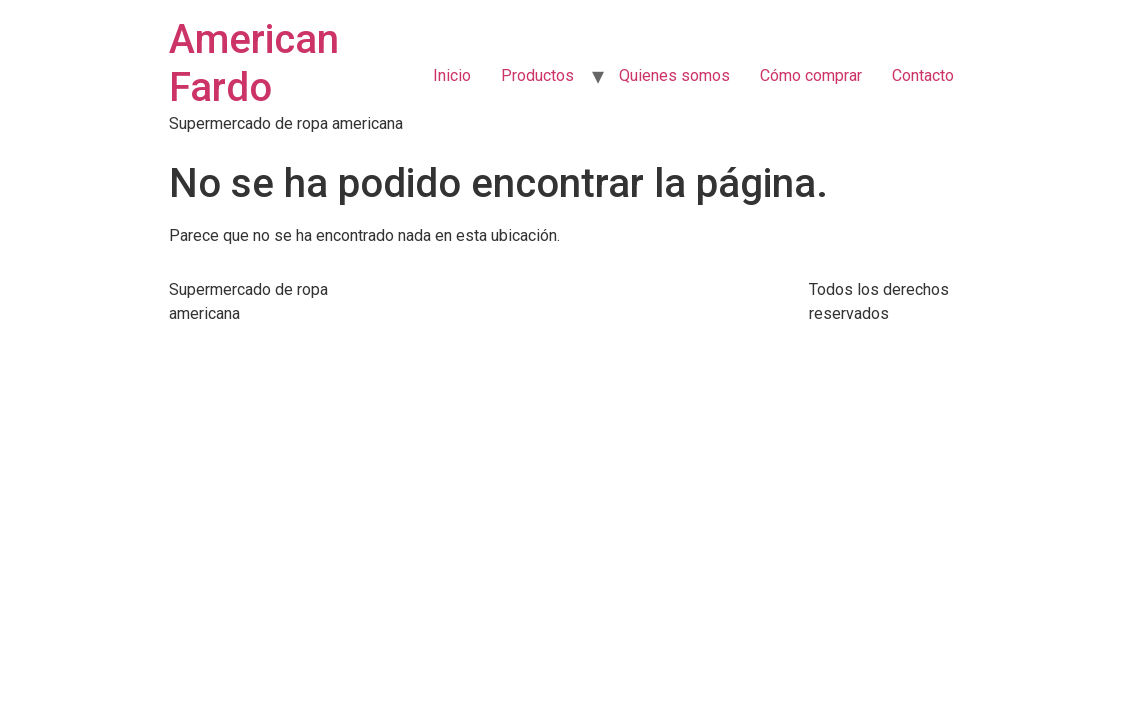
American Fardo (254, 63)
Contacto (923, 75)
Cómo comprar (811, 75)
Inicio (452, 75)
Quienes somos (674, 75)
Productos (537, 75)
